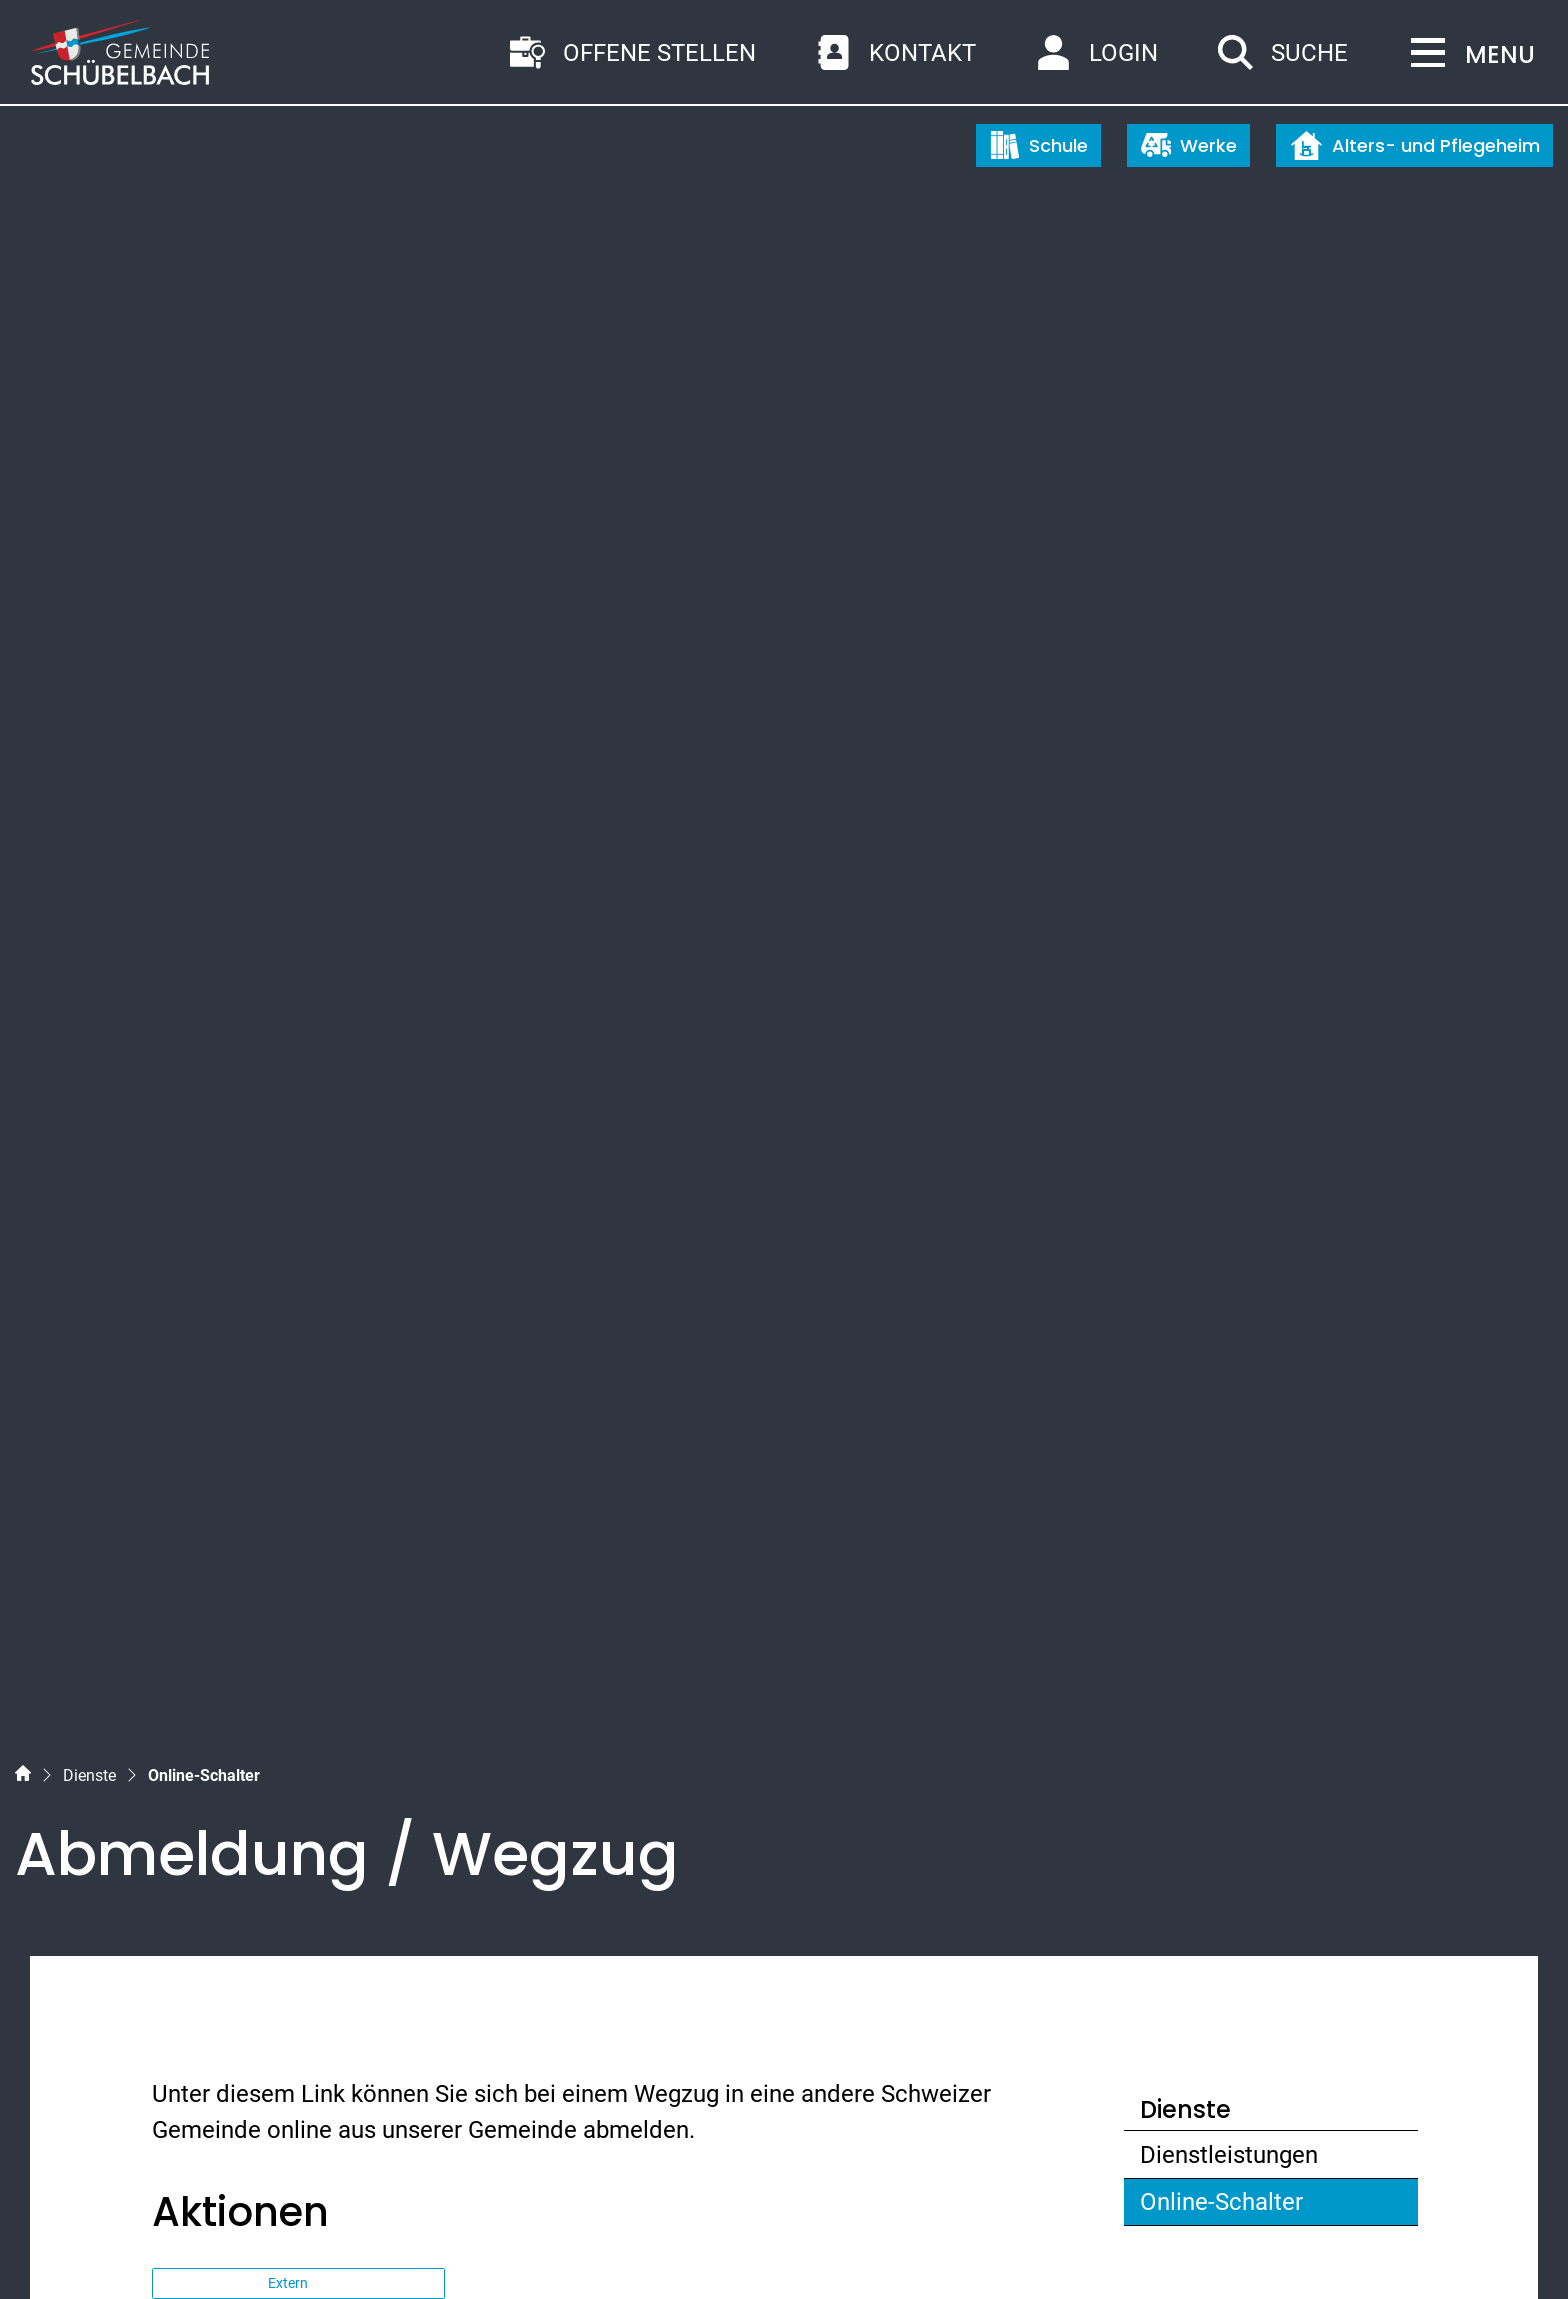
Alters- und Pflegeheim (1415, 145)
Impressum (315, 2247)
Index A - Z (132, 2247)
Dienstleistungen (1229, 963)
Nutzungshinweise (425, 2247)
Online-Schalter (1221, 1014)
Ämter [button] (205, 1208)
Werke (1189, 145)
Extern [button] (289, 1091)
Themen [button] (217, 1330)
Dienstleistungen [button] (270, 1269)
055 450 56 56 (273, 1933)
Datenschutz (221, 2247)
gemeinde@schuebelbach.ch (353, 1969)
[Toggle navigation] (1467, 55)
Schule (1039, 145)
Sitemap (55, 2247)
